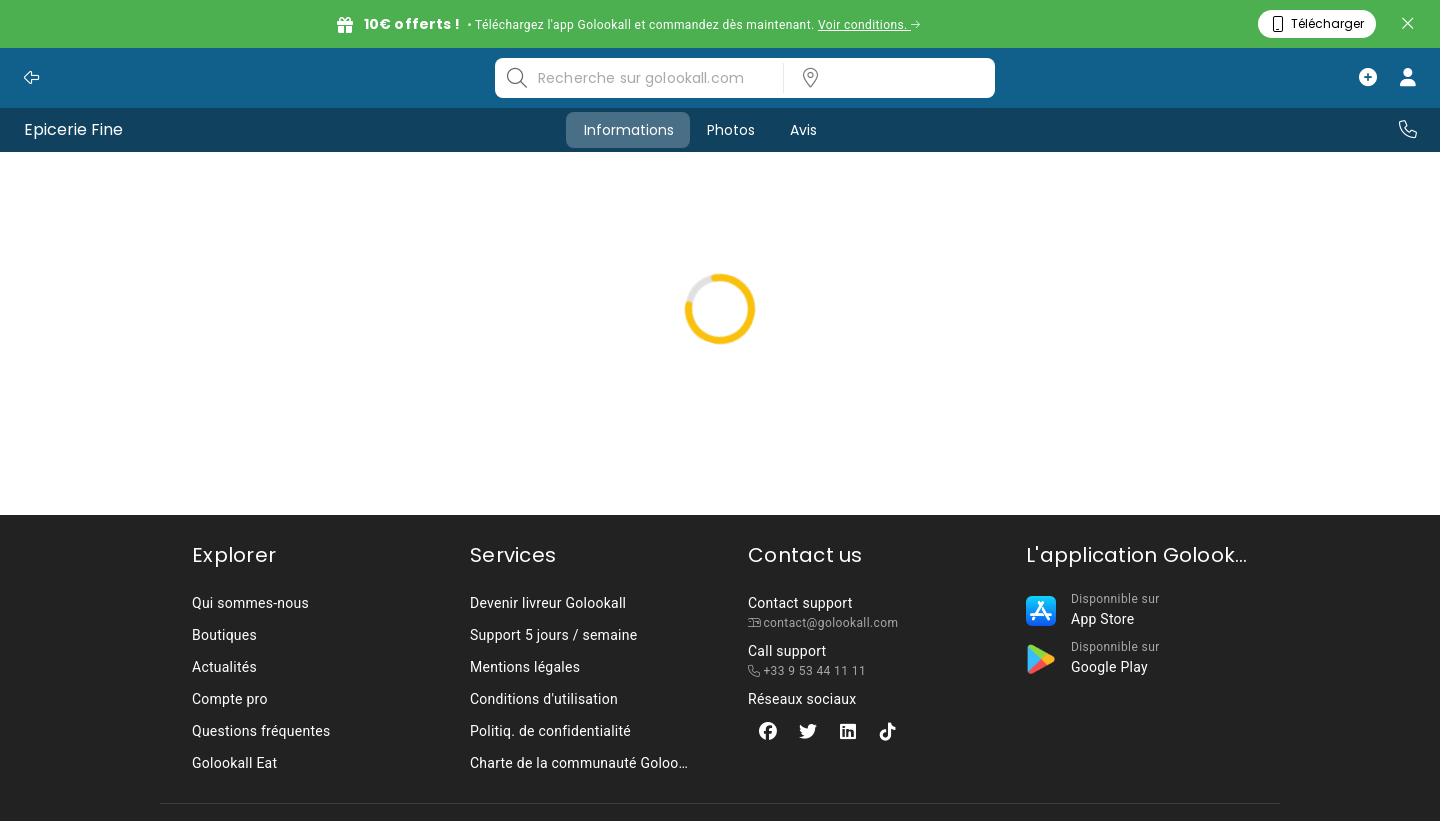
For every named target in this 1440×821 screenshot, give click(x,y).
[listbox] (883, 78)
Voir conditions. (869, 25)
